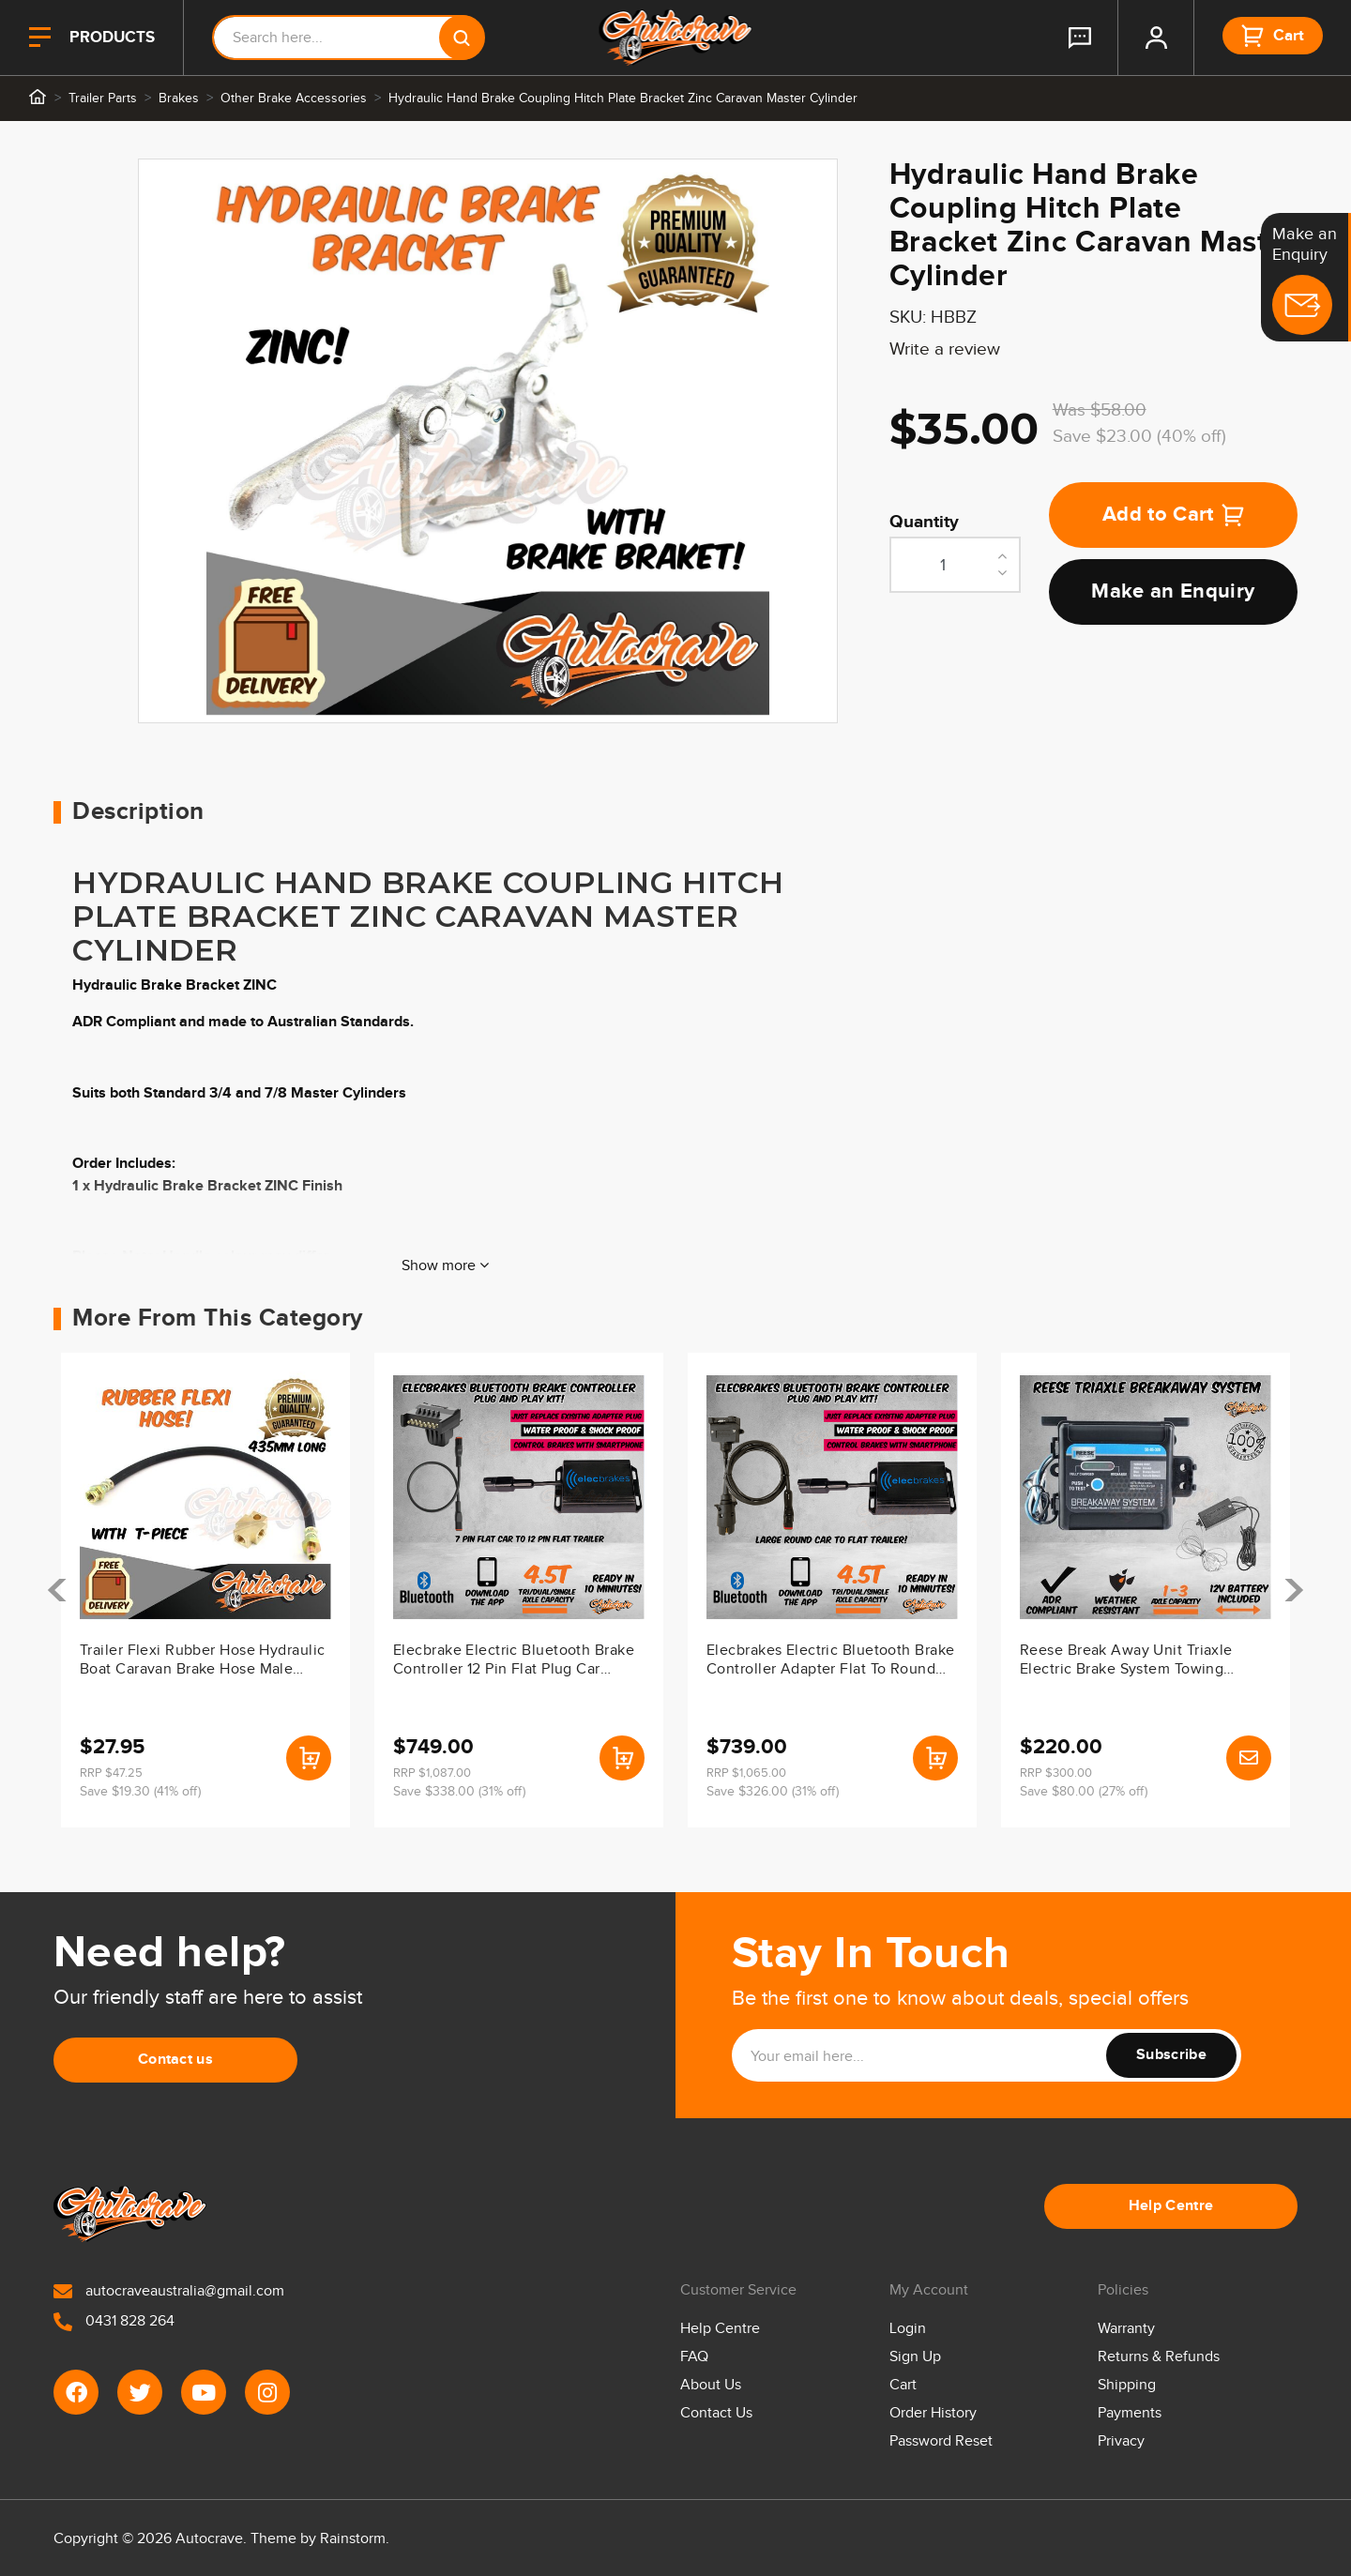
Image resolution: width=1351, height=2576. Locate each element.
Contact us (175, 2059)
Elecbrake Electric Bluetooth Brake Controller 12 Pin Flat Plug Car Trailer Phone (513, 1661)
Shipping (1127, 2385)
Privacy (1121, 2441)
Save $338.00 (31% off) (459, 1791)
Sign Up (915, 2357)
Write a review (944, 349)
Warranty (1126, 2329)
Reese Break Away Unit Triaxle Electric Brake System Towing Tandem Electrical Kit (1126, 1661)
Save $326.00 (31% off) (772, 1791)
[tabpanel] (488, 440)
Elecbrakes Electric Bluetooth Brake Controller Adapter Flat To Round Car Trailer (830, 1661)
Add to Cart (1173, 514)
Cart (903, 2385)
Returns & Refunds (1159, 2357)
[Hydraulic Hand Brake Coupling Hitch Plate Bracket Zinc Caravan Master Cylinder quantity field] (955, 565)
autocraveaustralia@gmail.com (168, 2291)
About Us (710, 2385)
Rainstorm (353, 2539)
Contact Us (716, 2413)
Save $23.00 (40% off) (1139, 436)
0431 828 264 (114, 2321)
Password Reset (941, 2441)
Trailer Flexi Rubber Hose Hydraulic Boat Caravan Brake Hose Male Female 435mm (202, 1661)
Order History (933, 2413)
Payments (1129, 2413)
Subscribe (1171, 2055)
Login (907, 2329)
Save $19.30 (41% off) (140, 1791)
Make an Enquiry (1172, 591)
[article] (205, 1590)
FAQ (694, 2357)
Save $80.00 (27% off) (1083, 1791)
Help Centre (1171, 2206)
